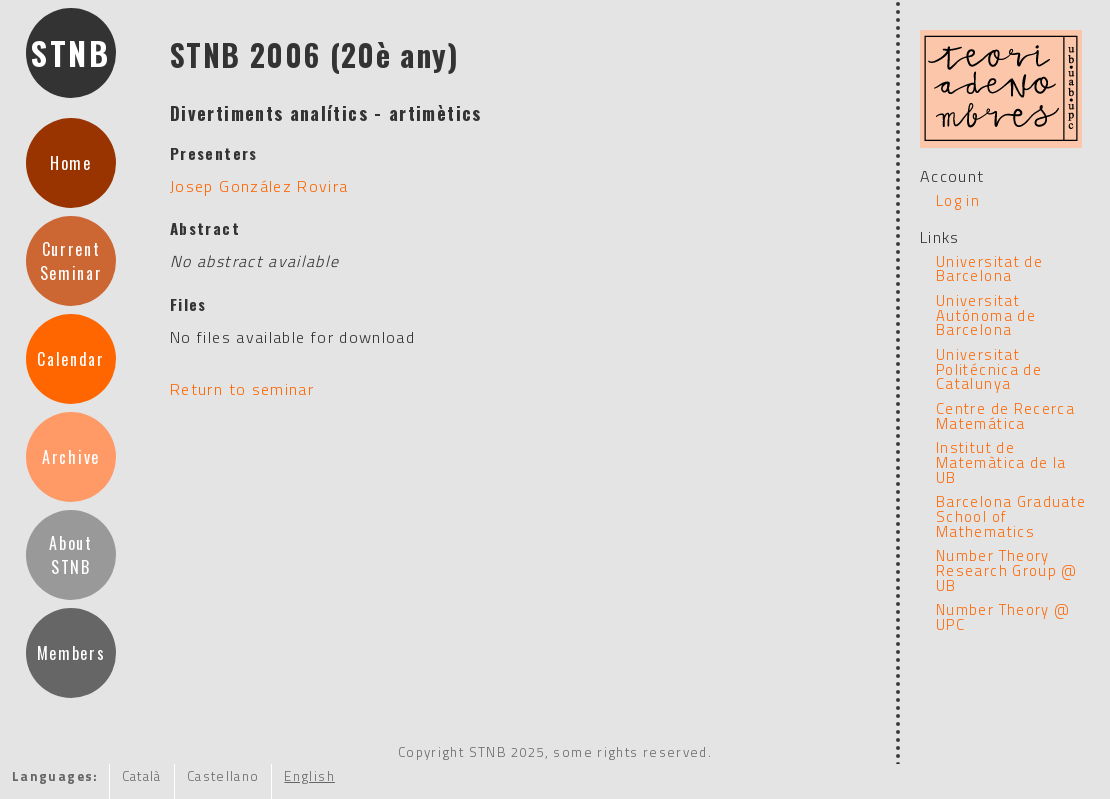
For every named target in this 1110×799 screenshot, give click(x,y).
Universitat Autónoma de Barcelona (986, 315)
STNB (71, 52)
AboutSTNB (70, 555)
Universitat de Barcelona (989, 269)
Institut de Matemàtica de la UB (1001, 462)
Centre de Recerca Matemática (1005, 416)
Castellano (223, 776)
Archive (71, 457)
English (309, 776)
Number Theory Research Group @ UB (1007, 570)
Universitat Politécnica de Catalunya (989, 369)
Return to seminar (242, 389)
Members (71, 653)
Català (142, 776)
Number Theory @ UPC (1003, 617)
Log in (958, 200)
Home (71, 163)
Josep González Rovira (259, 186)
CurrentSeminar (71, 261)
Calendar (70, 359)
